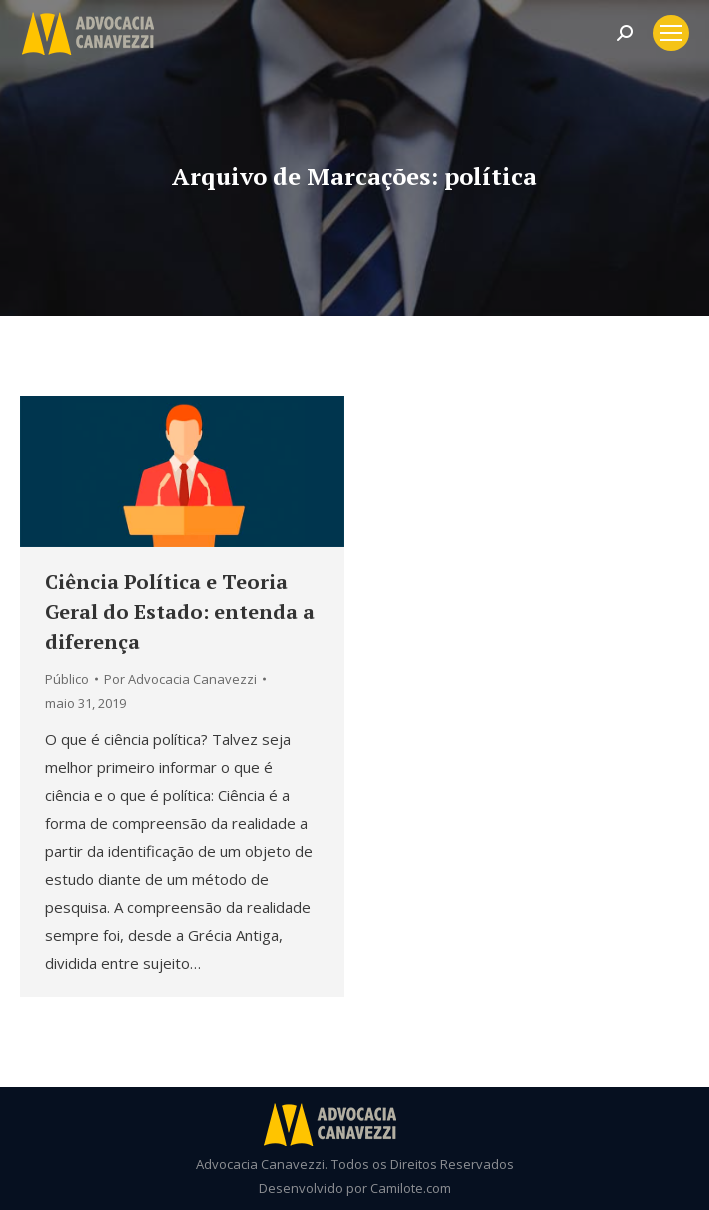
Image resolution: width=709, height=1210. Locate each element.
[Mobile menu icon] (671, 33)
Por (180, 679)
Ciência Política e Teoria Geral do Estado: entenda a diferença (180, 611)
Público (67, 679)
